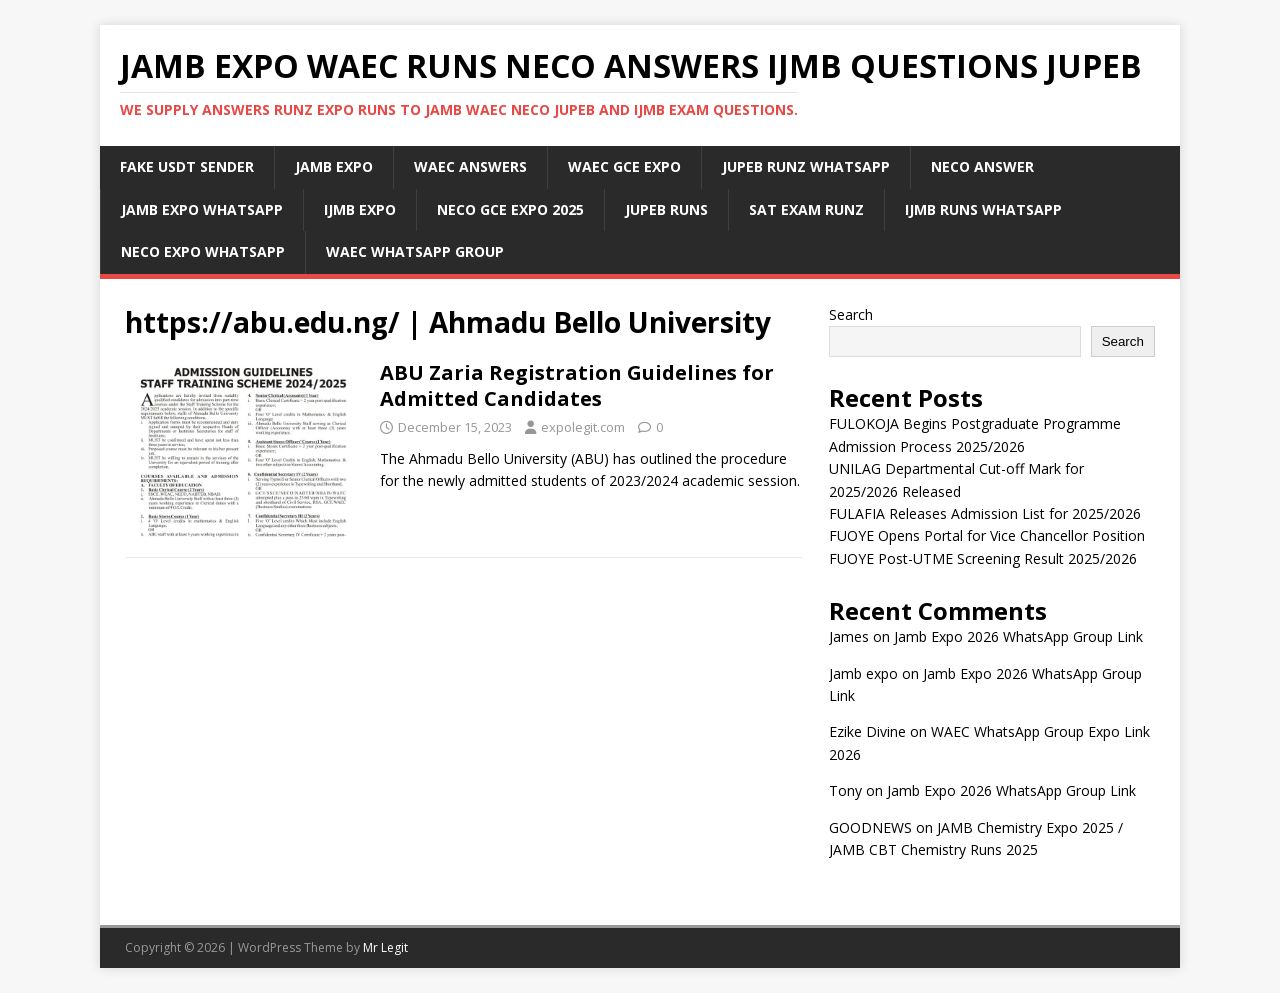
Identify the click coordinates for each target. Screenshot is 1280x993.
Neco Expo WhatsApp (203, 251)
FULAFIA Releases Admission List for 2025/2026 (985, 513)
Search (851, 314)
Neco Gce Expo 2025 (510, 209)
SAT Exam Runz (806, 209)
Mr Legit (385, 947)
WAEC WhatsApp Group (415, 251)
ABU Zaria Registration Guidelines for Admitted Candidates (577, 385)
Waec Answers (470, 166)
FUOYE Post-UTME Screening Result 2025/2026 (983, 558)
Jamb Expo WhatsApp (202, 209)
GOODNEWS (870, 827)
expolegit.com (583, 427)
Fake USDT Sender (187, 166)
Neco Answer (982, 166)
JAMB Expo (334, 166)
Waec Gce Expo (624, 166)
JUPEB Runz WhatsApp (806, 166)
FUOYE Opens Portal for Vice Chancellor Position (987, 535)
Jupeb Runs (666, 209)
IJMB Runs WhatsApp (983, 209)
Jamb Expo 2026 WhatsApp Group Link (1018, 636)
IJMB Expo (360, 209)
